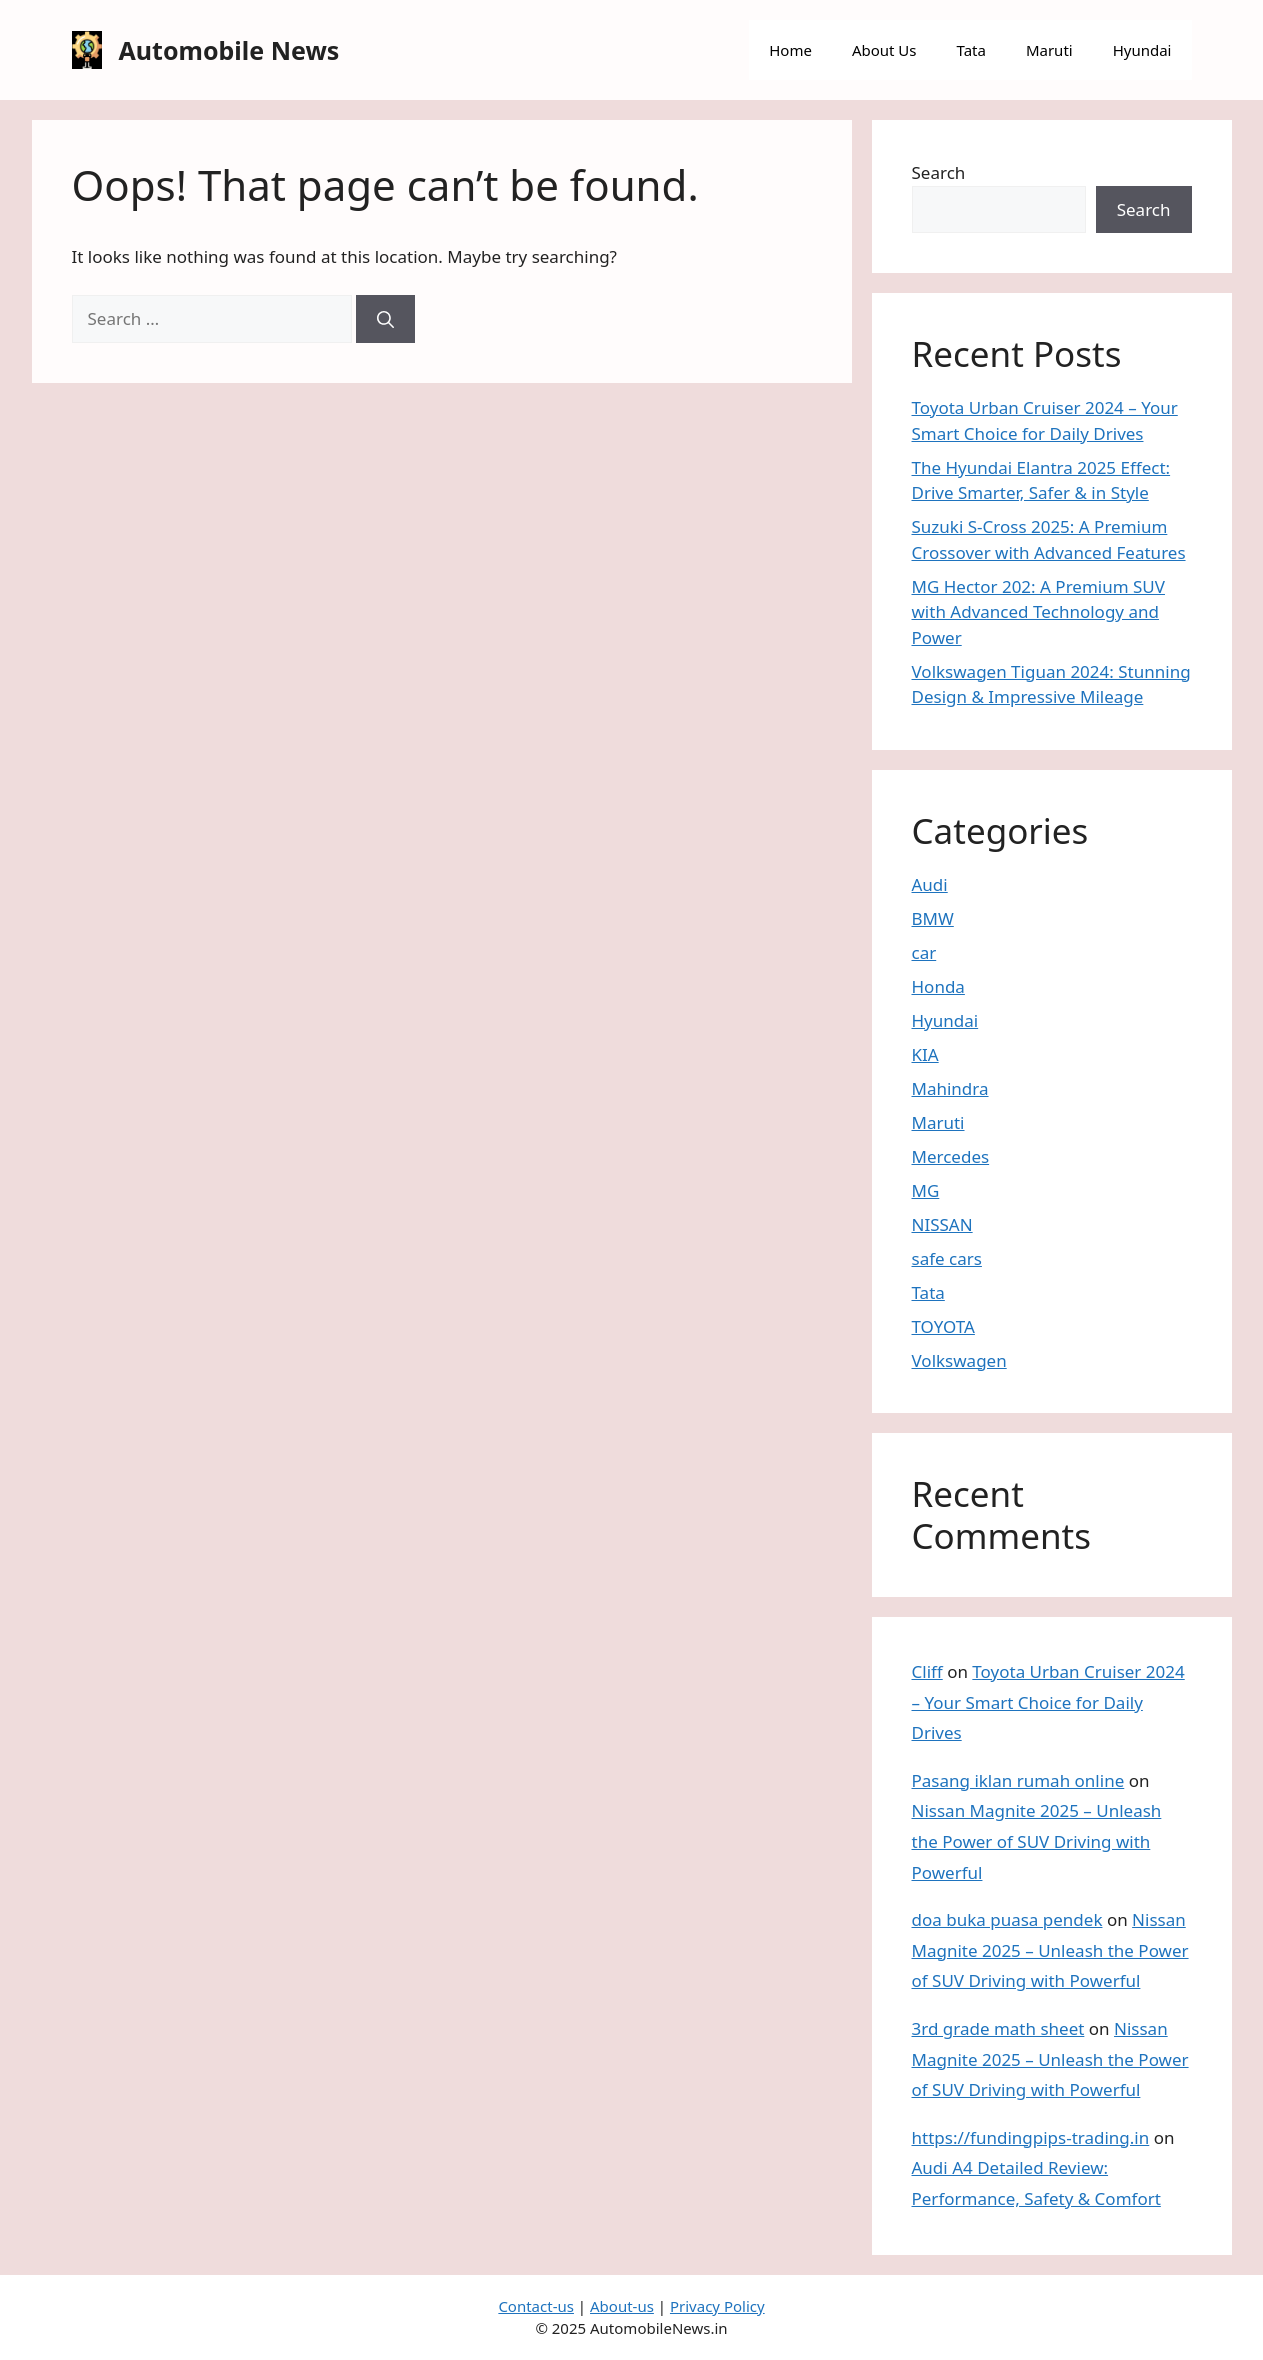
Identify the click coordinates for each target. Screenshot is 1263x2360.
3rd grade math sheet (998, 2028)
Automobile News (229, 50)
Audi (930, 884)
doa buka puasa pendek (1007, 1919)
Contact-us (536, 2306)
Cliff (927, 1671)
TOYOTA (943, 1326)
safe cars (947, 1258)
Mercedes (951, 1156)
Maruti (1049, 50)
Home (790, 50)
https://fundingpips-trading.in (1031, 2137)
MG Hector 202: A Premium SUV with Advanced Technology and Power (1038, 612)
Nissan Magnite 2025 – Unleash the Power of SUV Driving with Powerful (1037, 1841)
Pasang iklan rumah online (1018, 1780)
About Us (884, 50)
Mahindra (950, 1088)
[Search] (385, 319)
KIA (925, 1054)
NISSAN (942, 1224)
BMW (933, 918)
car (924, 952)
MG (926, 1190)
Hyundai (1142, 50)
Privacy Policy (717, 2306)
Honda (938, 986)
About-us (622, 2306)
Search (939, 172)
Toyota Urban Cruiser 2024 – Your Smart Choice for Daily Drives (1048, 1702)
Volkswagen (959, 1360)
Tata (971, 50)
